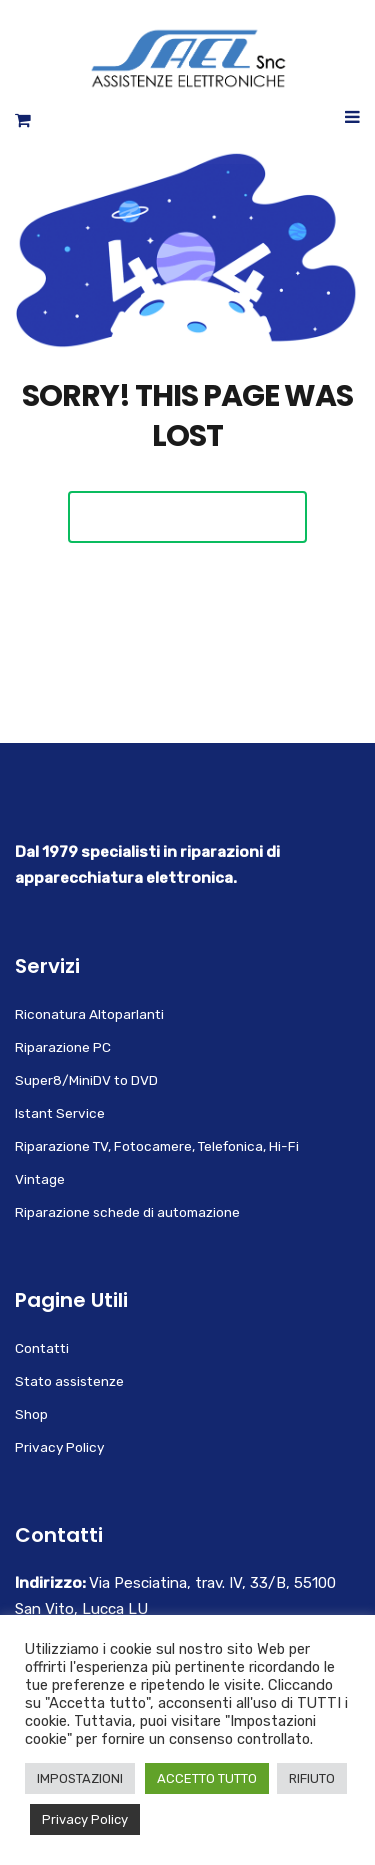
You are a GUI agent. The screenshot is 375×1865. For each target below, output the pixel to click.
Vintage (40, 1179)
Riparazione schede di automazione (127, 1212)
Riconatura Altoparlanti (89, 1014)
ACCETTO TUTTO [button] (207, 1778)
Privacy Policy (59, 1447)
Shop (31, 1414)
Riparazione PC (63, 1047)
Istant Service (60, 1113)
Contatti (42, 1348)
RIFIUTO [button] (312, 1778)
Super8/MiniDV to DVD (86, 1080)
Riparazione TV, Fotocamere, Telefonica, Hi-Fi (157, 1146)
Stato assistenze (69, 1381)
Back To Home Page (187, 516)
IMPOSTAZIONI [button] (80, 1778)
